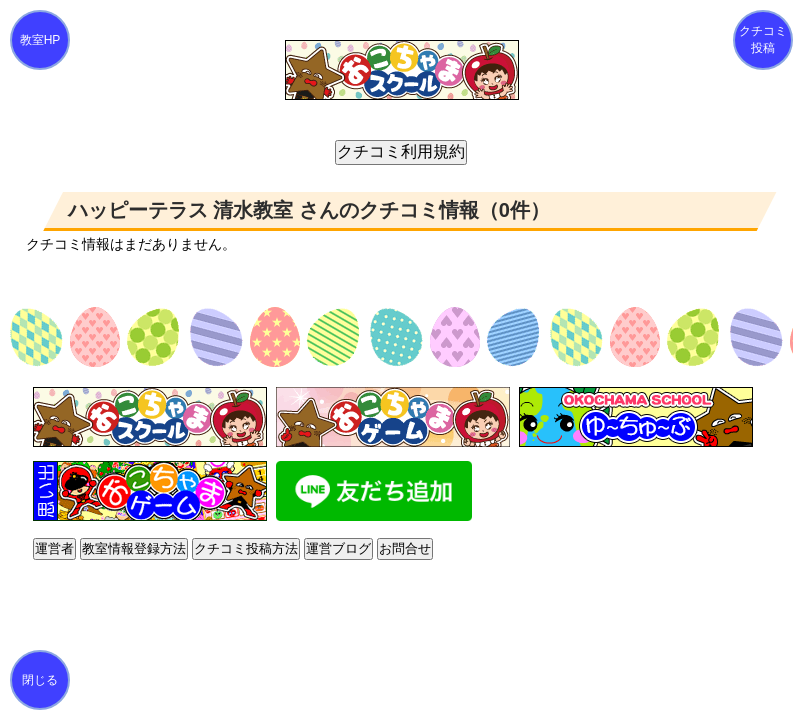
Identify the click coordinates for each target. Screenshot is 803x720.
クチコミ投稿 (763, 39)
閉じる (40, 680)
